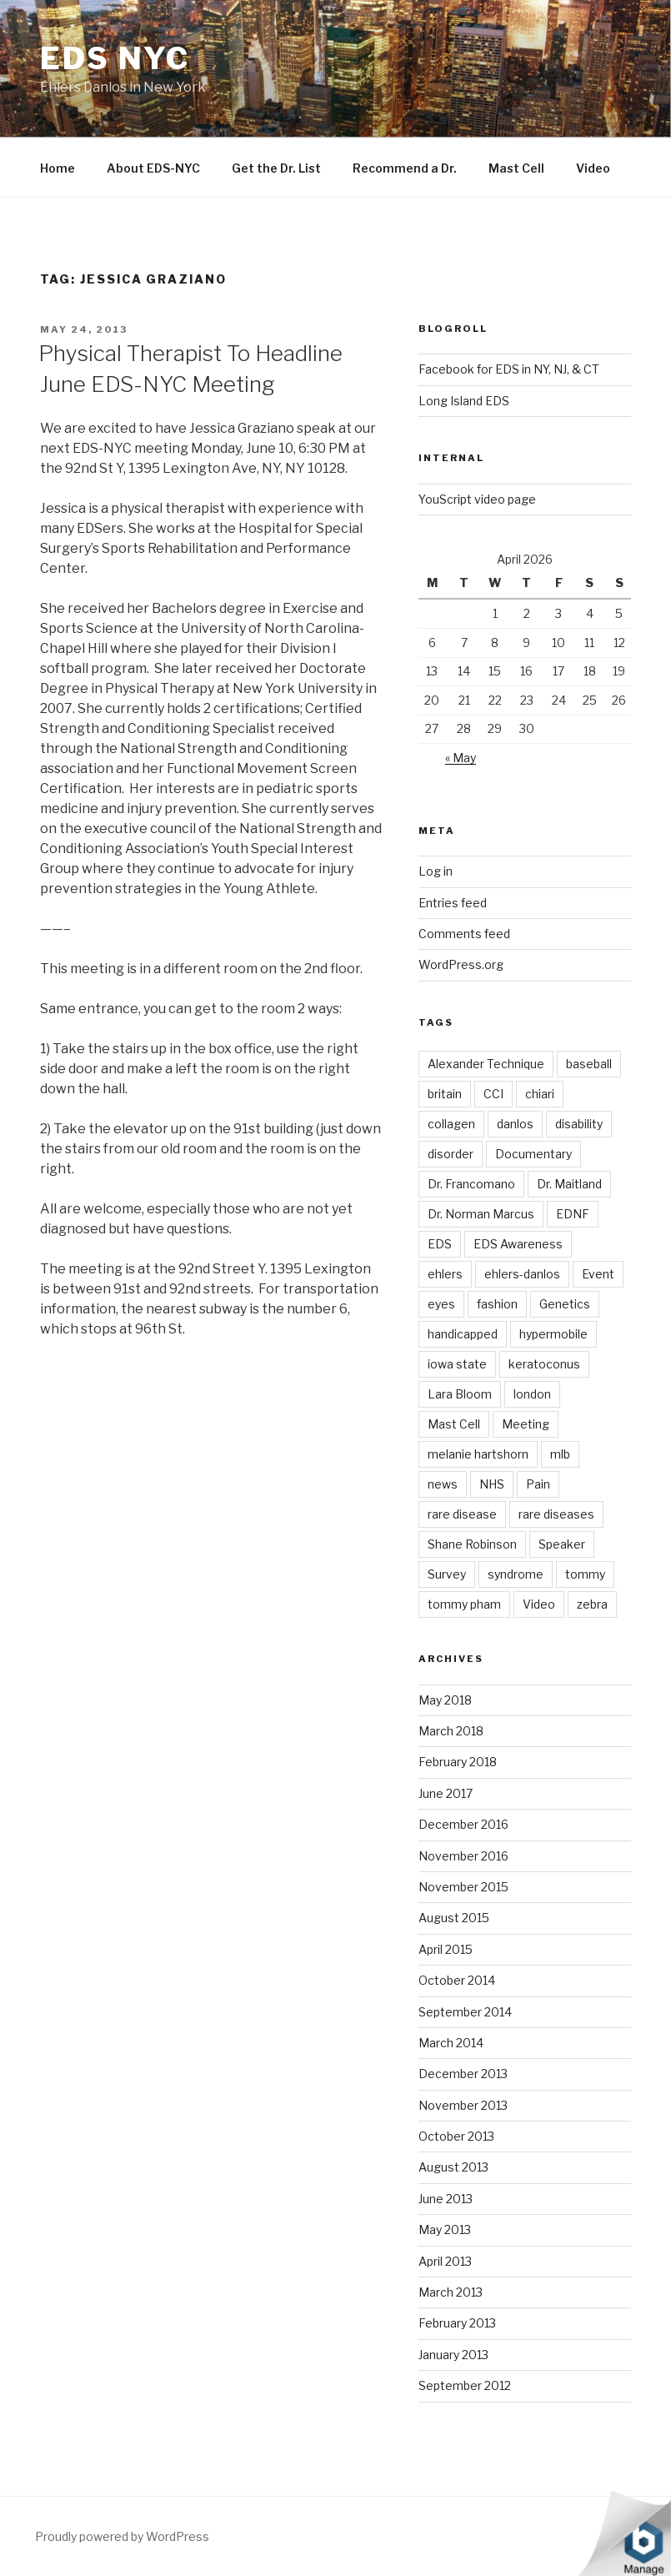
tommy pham (464, 1604)
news (443, 1484)
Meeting (525, 1424)
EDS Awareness (518, 1244)
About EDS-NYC (153, 168)
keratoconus (544, 1364)
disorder (450, 1154)
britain (445, 1094)
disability (579, 1124)
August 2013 (453, 2167)
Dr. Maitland (569, 1184)
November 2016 (463, 1856)
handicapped (463, 1334)
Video (593, 168)
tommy (585, 1574)
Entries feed (452, 903)
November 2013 (463, 2105)
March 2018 (450, 1731)
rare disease (462, 1514)
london (532, 1394)
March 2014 (450, 2043)
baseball (589, 1064)
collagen (451, 1124)
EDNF (572, 1214)
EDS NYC (115, 58)
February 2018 (457, 1762)
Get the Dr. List (276, 168)
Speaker (561, 1544)
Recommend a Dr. (405, 168)
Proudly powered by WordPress (122, 2536)
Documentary (533, 1154)
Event (598, 1274)
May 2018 (445, 1700)
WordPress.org (460, 964)
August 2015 (453, 1918)
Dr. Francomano (471, 1184)
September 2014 (465, 2012)
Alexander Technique (486, 1064)
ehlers (445, 1274)
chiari (539, 1094)
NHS (491, 1484)
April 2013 (445, 2261)
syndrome (515, 1574)
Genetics (564, 1304)
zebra (592, 1604)
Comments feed (464, 933)
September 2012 (464, 2385)
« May (460, 758)
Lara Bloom (460, 1394)
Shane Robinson (472, 1544)
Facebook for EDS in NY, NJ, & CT (508, 369)
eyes (441, 1304)
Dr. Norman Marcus (481, 1214)
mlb (560, 1454)
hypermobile (553, 1334)
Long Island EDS (463, 401)
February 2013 (457, 2323)
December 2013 (463, 2073)
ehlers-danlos (522, 1274)
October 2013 (456, 2136)
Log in (435, 871)
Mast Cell (516, 168)
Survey (447, 1574)
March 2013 (450, 2292)
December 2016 (463, 1824)
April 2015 (445, 1949)
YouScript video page (477, 499)
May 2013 (444, 2229)
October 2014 (456, 1980)
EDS (440, 1244)
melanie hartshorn (478, 1454)
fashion (497, 1304)
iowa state (457, 1364)
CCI (493, 1094)
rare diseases (556, 1514)
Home (57, 168)
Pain (538, 1484)
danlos (515, 1124)
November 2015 (463, 1887)
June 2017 (445, 1793)
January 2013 (453, 2355)
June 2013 (445, 2199)
